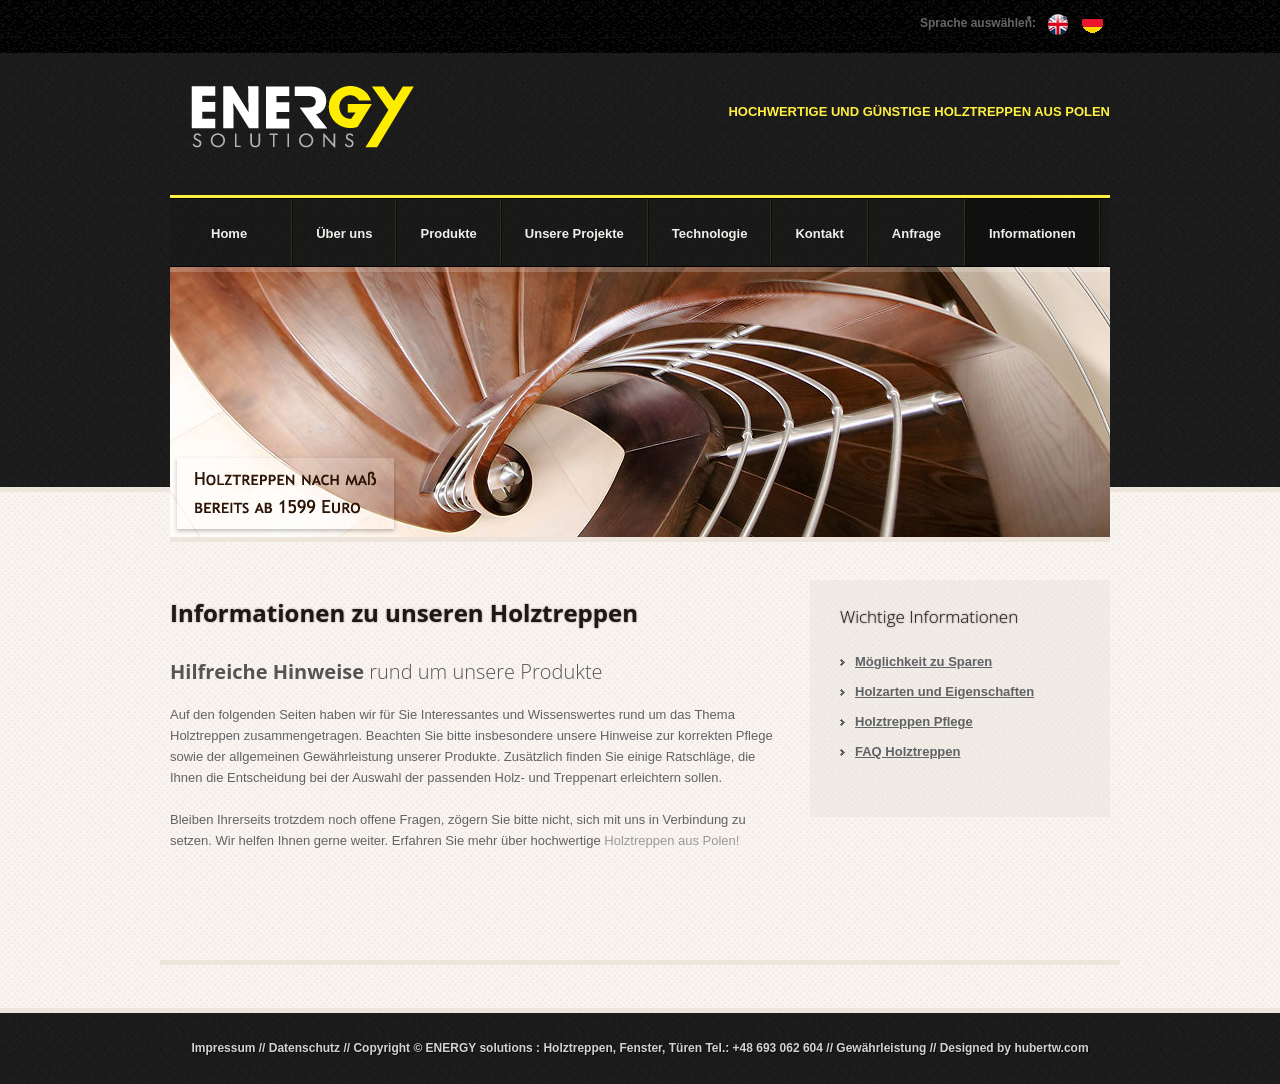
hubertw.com (1051, 1048)
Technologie (710, 233)
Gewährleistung (881, 1048)
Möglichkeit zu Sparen (923, 661)
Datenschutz (304, 1048)
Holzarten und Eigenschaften (944, 691)
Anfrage (916, 233)
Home (229, 233)
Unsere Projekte (574, 233)
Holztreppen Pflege (914, 721)
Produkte (448, 233)
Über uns (344, 233)
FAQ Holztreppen (907, 751)
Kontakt (819, 233)
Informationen (1032, 233)
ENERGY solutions (302, 117)
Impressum (223, 1048)
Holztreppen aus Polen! (671, 840)
